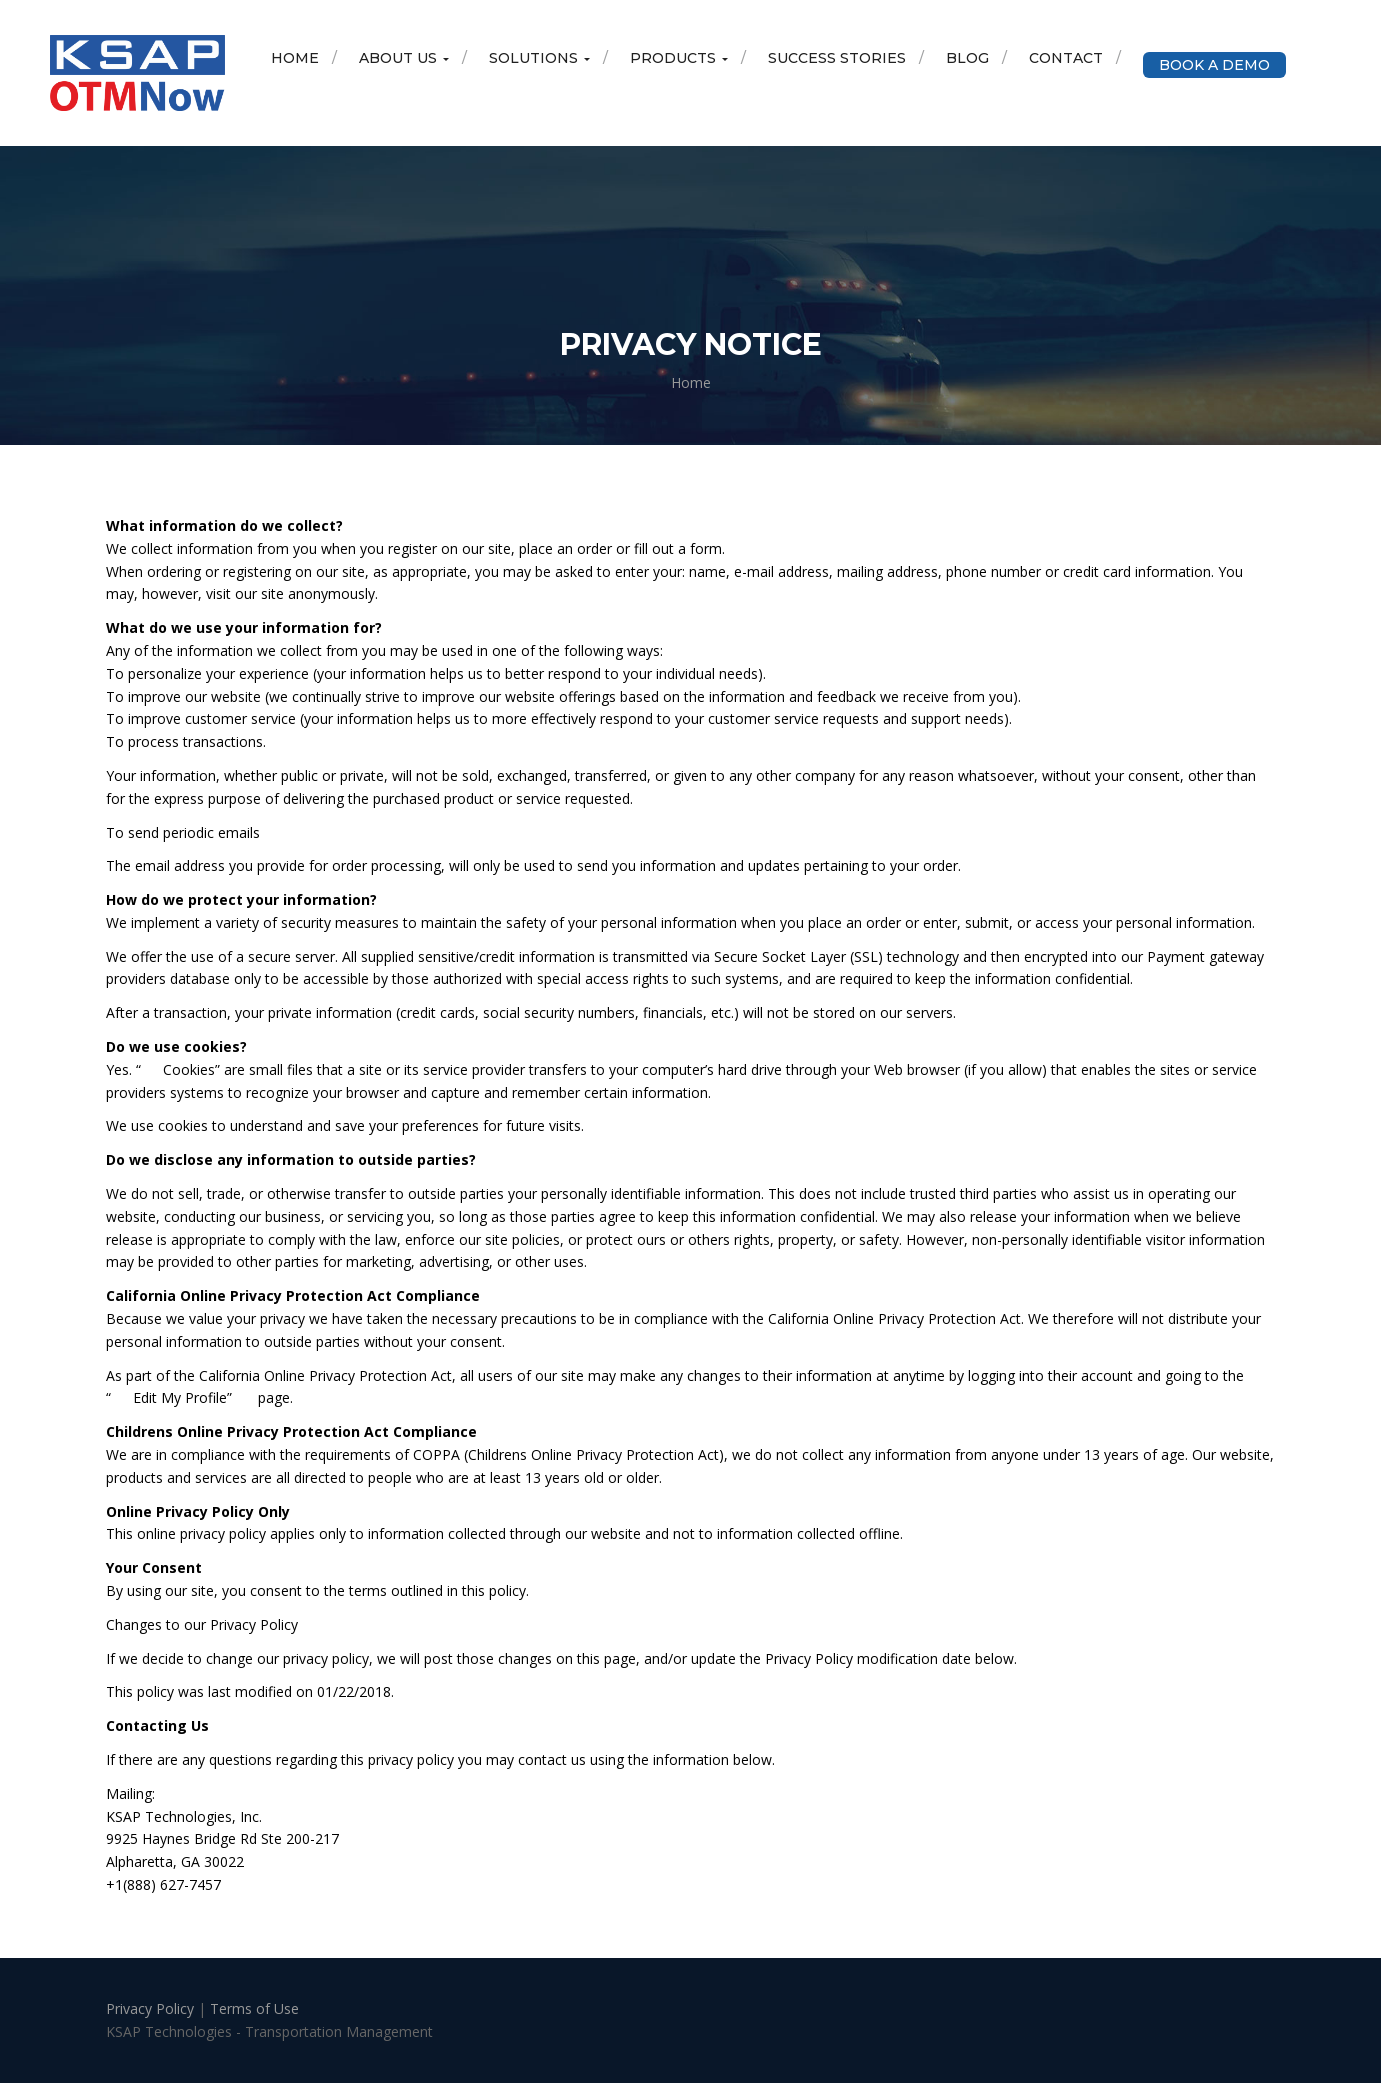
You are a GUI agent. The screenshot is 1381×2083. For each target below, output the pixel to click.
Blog (967, 58)
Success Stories (837, 58)
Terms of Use (254, 2008)
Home (295, 58)
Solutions (539, 58)
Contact (1066, 58)
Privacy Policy (152, 2008)
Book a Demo (1214, 65)
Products (679, 58)
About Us (404, 58)
